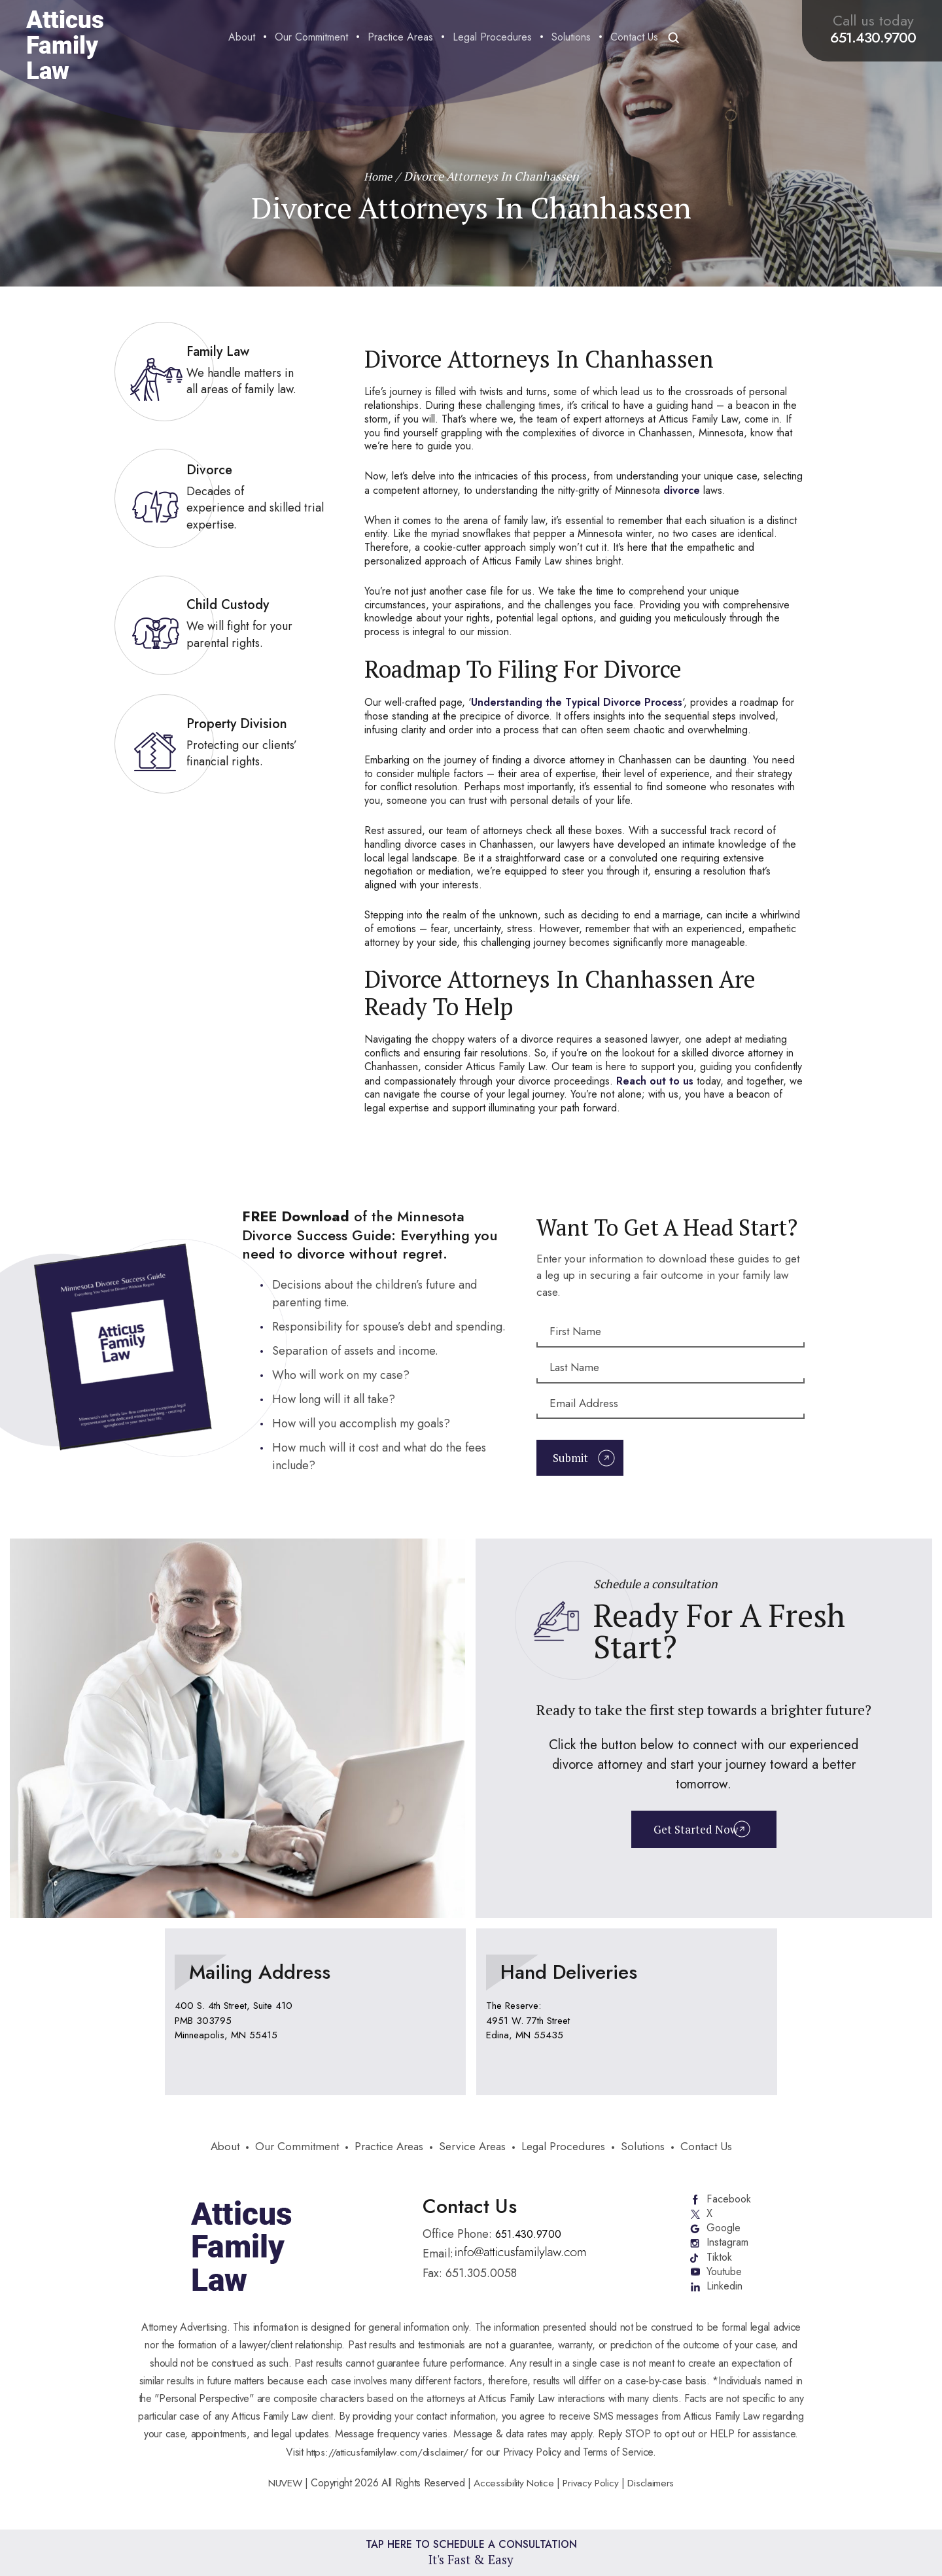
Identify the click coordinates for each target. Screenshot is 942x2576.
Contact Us (634, 38)
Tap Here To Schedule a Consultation (471, 2552)
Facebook (729, 2204)
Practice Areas (400, 38)
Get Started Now (694, 1835)
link (222, 371)
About (241, 38)
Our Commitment (311, 38)
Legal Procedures (492, 38)
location (315, 2015)
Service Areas (474, 2152)
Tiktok (720, 2267)
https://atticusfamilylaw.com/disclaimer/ (387, 2464)
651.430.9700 (873, 37)
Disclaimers (655, 2495)
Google (723, 2236)
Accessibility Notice (515, 2495)
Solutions (571, 38)
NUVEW (281, 2495)
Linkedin (726, 2299)
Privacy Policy (593, 2495)
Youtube (725, 2283)
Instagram (729, 2251)
